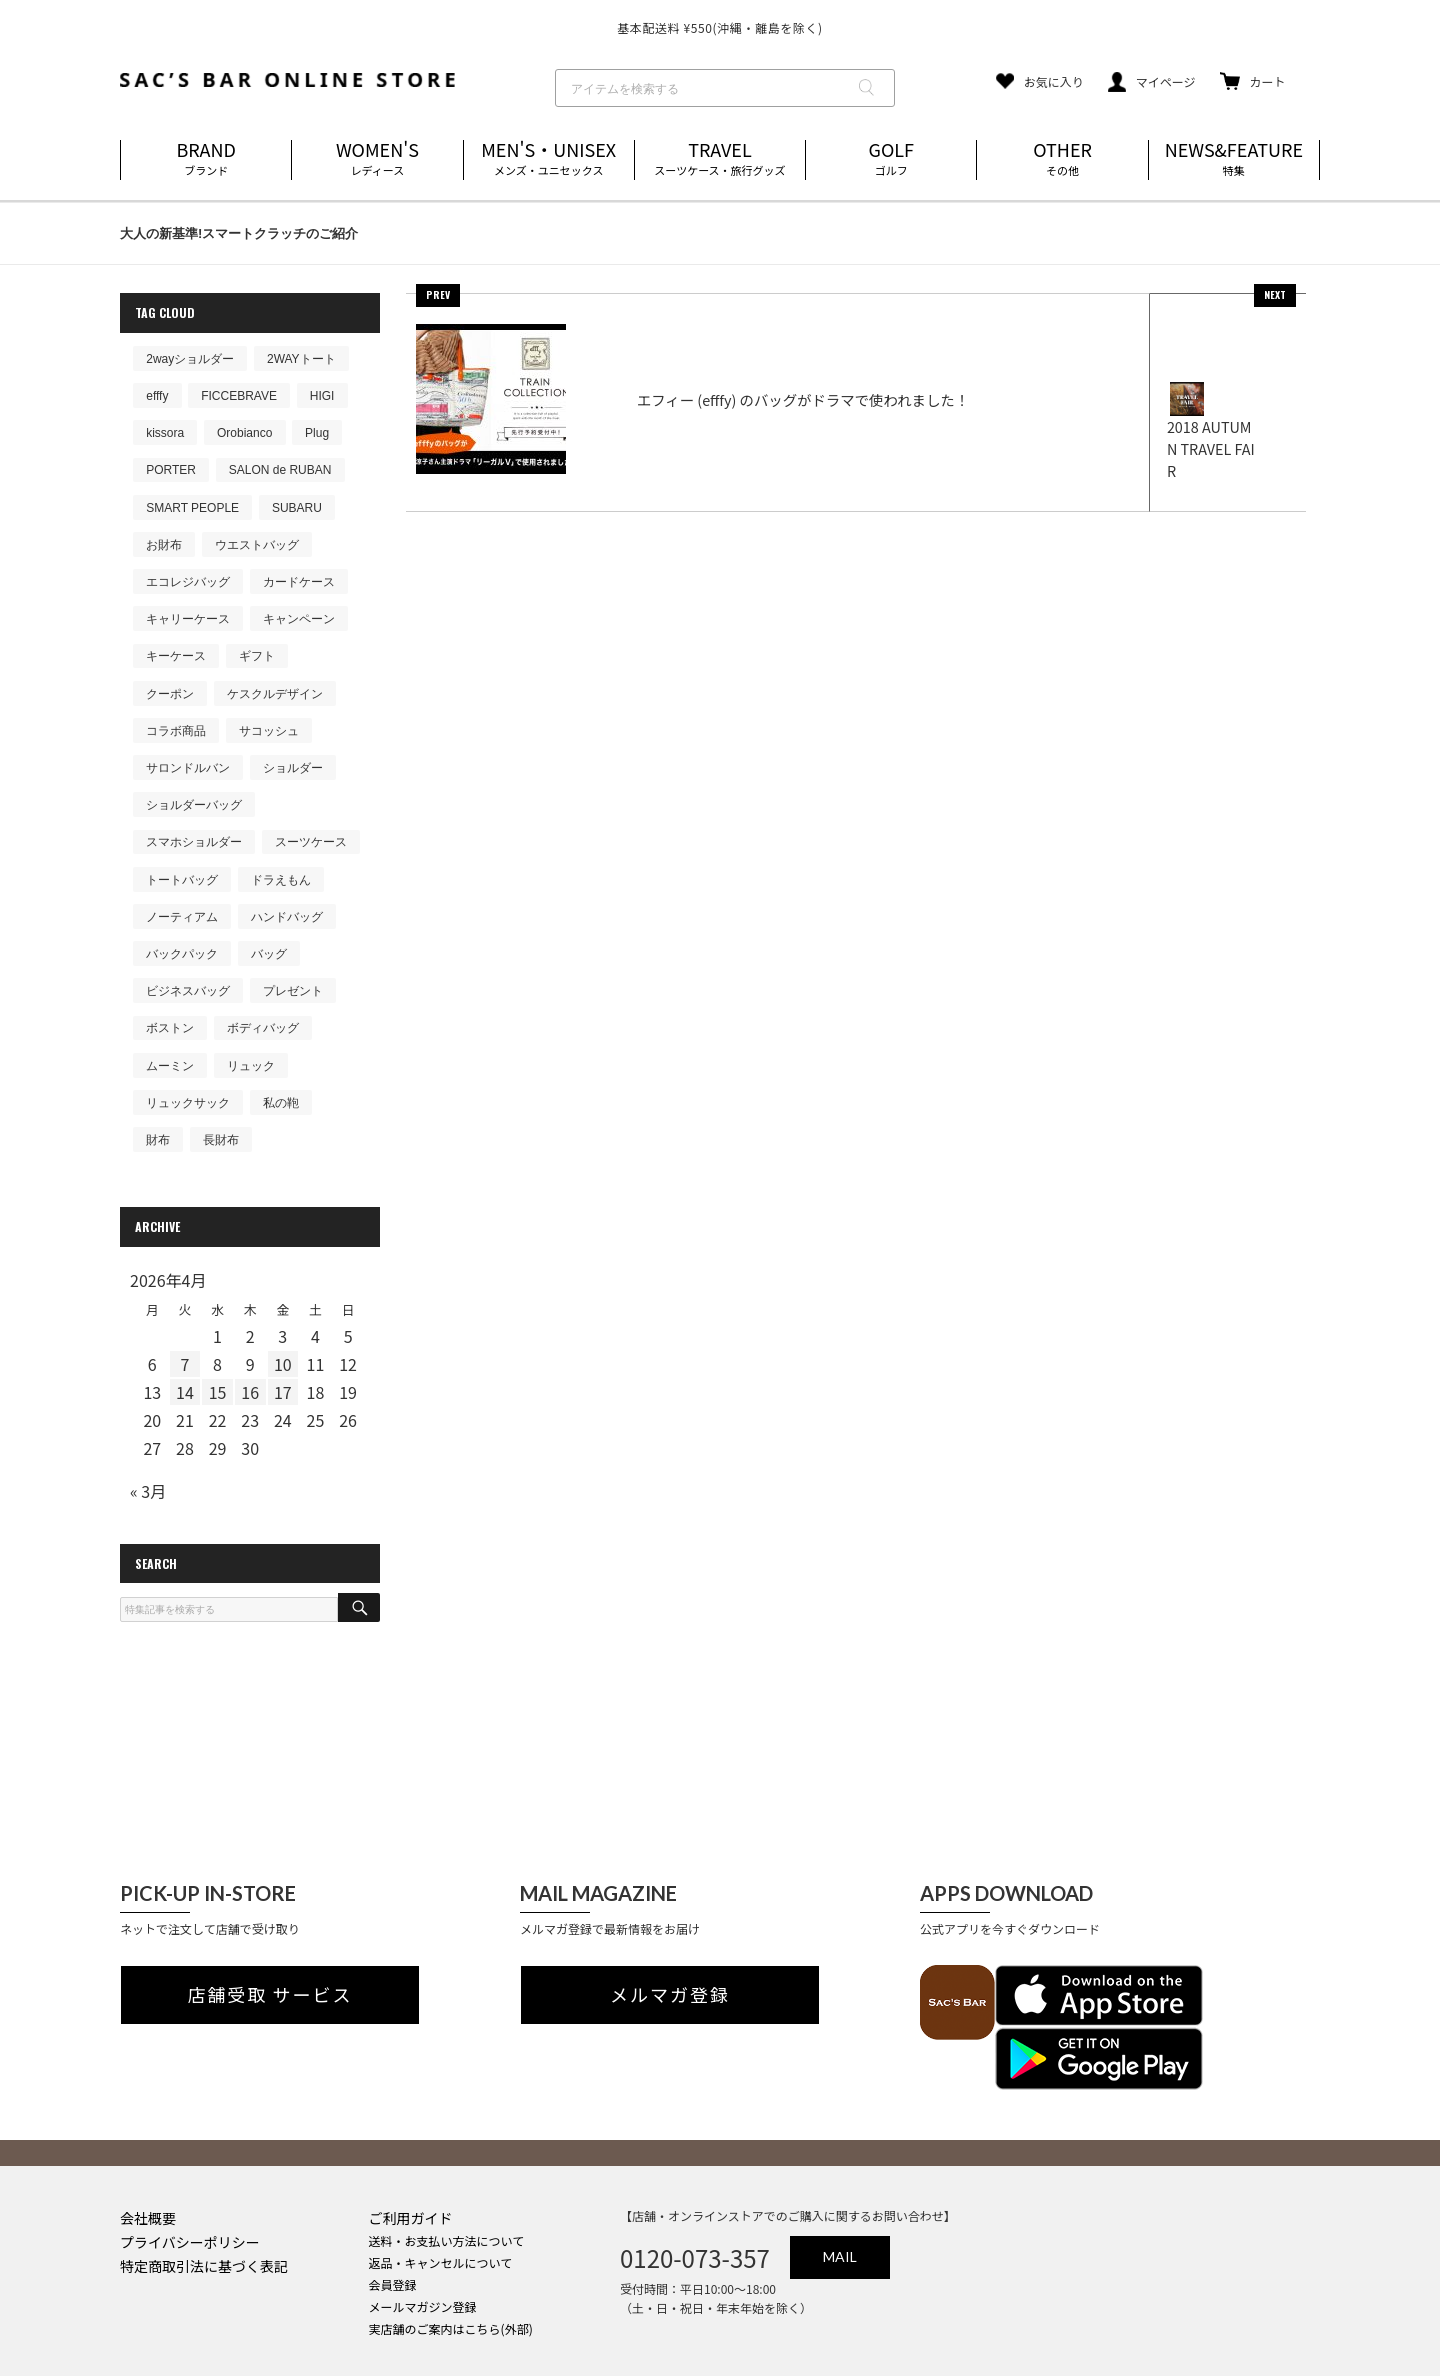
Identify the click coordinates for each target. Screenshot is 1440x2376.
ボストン (170, 1028)
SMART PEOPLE (192, 508)
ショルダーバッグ (194, 805)
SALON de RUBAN (280, 470)
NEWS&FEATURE (1234, 159)
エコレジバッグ (188, 582)
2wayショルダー (190, 359)
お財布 (164, 545)
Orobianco (244, 433)
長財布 (221, 1140)
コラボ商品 (176, 731)
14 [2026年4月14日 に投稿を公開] (185, 1392)
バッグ (269, 954)
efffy (157, 396)
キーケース (176, 656)
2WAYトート (301, 359)
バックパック (182, 954)
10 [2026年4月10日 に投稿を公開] (283, 1364)
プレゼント (293, 991)
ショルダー (293, 768)
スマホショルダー (194, 842)
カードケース (299, 582)
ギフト (257, 656)
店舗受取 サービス (270, 1995)
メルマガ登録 (670, 1995)
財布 (158, 1140)
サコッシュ (269, 731)
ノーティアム (182, 917)
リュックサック (188, 1103)
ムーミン (170, 1066)
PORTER (171, 470)
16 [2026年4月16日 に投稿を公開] (250, 1392)
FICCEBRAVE (239, 396)
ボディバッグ (263, 1028)
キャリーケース (188, 619)
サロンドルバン (188, 768)
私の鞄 (281, 1103)
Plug (317, 433)
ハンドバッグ (287, 917)
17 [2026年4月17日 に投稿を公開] (283, 1392)
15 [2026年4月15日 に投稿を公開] (218, 1392)
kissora (165, 433)
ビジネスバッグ (188, 991)
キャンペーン (299, 619)
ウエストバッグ (257, 545)
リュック (251, 1066)
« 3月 (148, 1491)
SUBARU (297, 508)
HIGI (322, 396)
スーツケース (311, 842)
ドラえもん (281, 880)
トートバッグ (182, 880)
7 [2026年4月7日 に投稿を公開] (184, 1364)
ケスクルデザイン (275, 694)
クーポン (170, 694)
